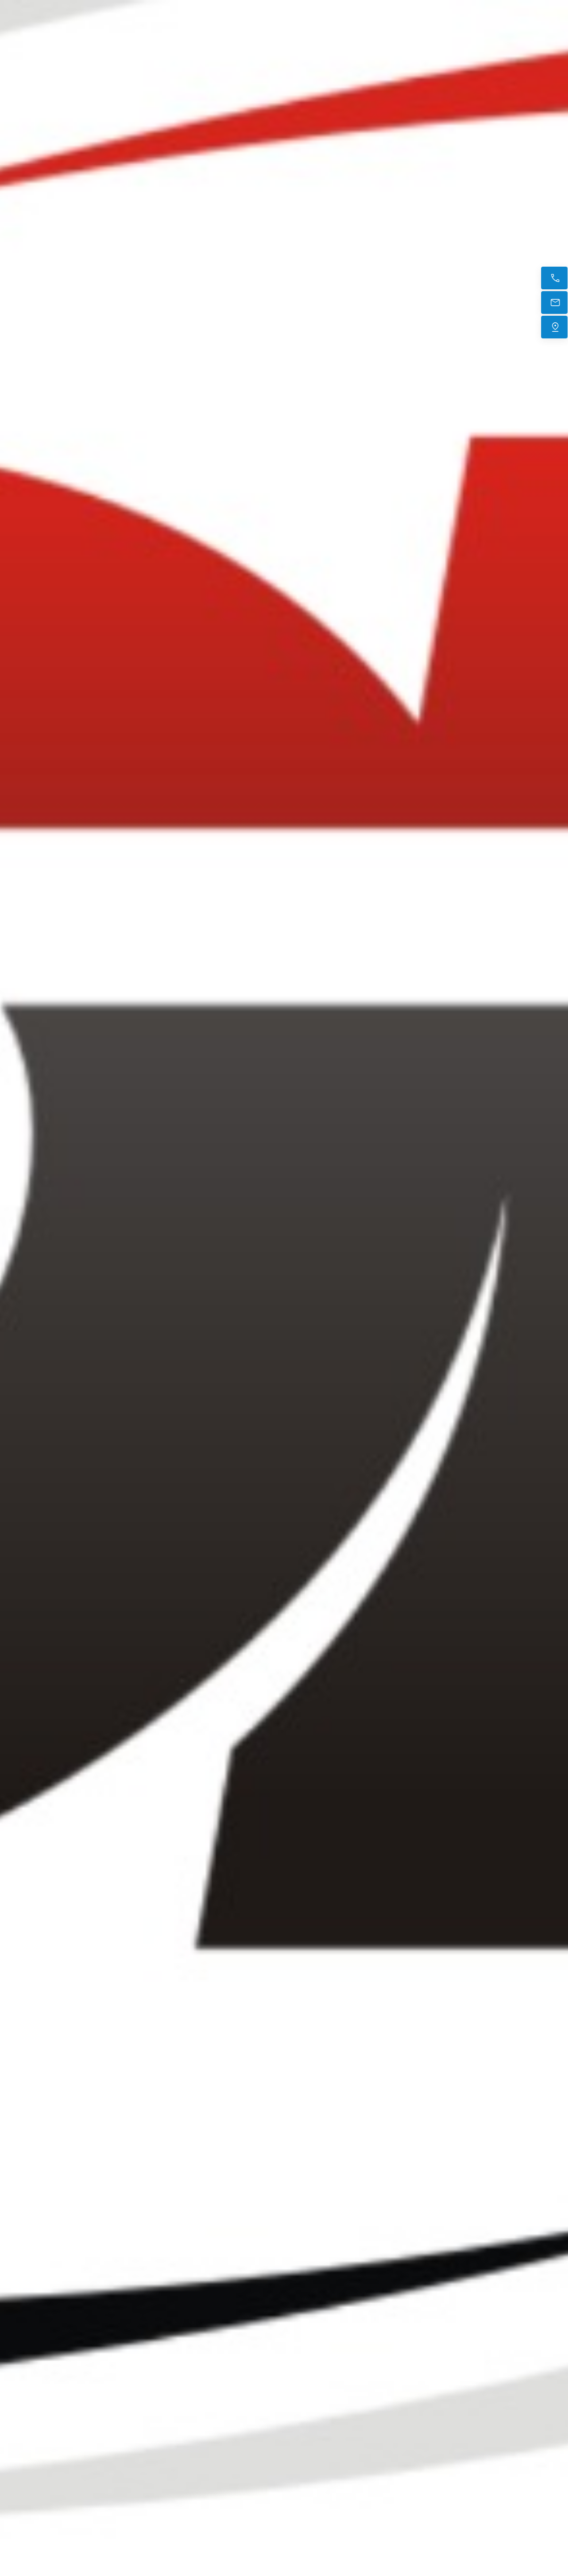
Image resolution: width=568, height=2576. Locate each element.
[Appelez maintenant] (554, 278)
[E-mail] (554, 302)
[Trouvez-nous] (554, 327)
